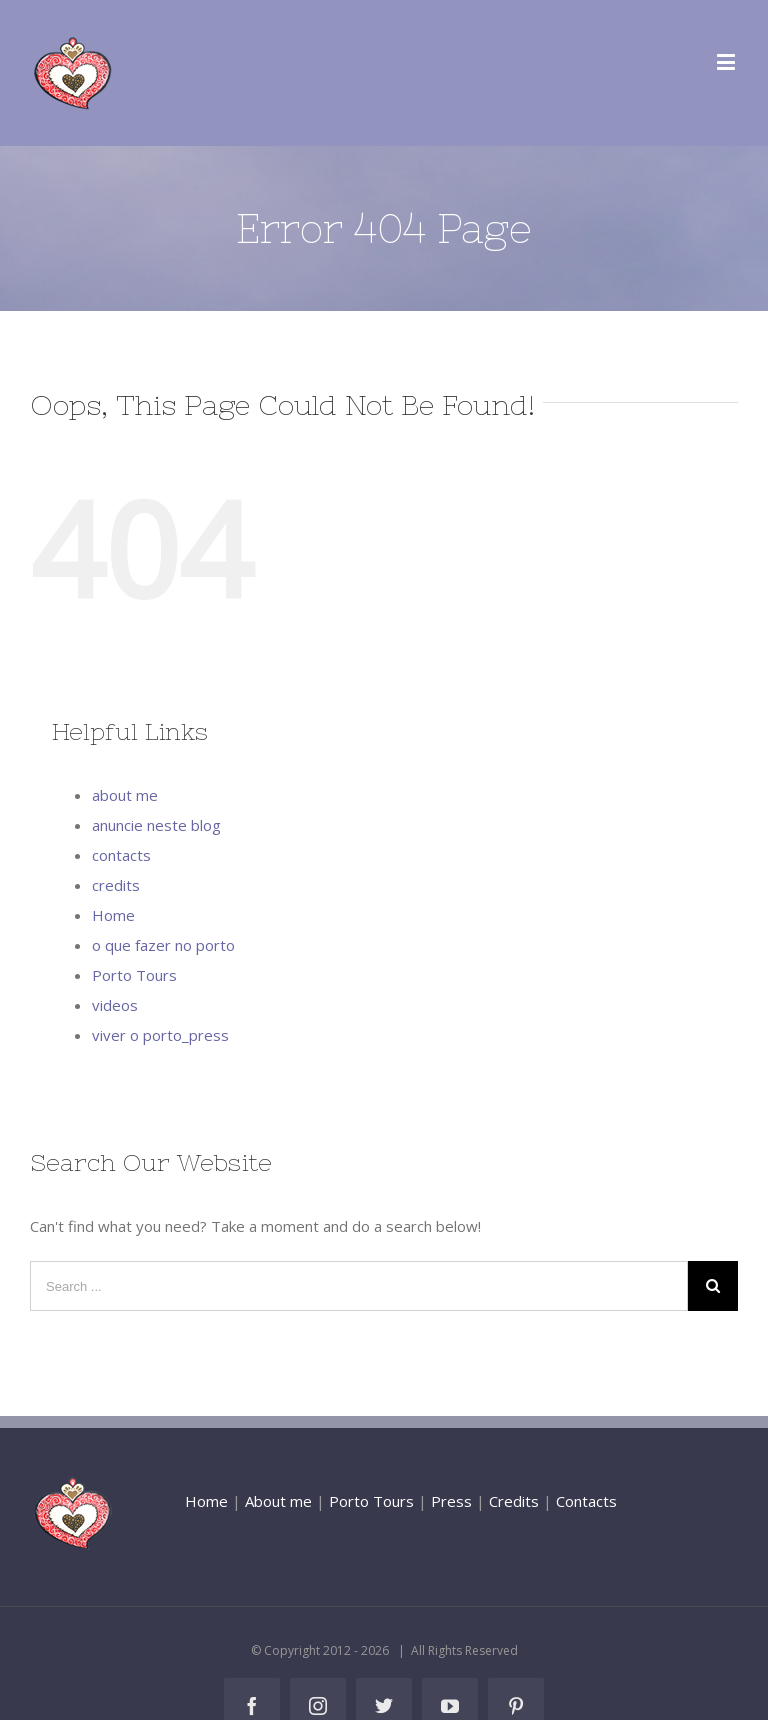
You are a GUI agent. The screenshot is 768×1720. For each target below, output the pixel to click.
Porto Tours (134, 975)
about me (125, 795)
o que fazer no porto (163, 945)
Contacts (586, 1501)
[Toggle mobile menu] (727, 61)
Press (451, 1501)
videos (115, 1005)
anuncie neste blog (156, 825)
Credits (514, 1501)
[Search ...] (359, 1286)
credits (116, 885)
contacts (121, 855)
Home (113, 915)
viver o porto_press (160, 1035)
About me (278, 1501)
